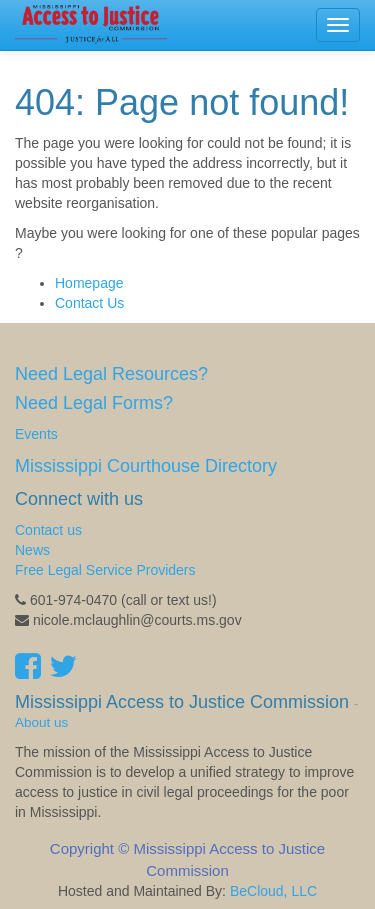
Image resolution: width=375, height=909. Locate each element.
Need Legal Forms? (94, 403)
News (32, 550)
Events (36, 434)
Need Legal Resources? (111, 374)
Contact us (48, 530)
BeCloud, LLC (273, 891)
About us (41, 722)
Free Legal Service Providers (105, 570)
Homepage (89, 283)
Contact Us (89, 303)
